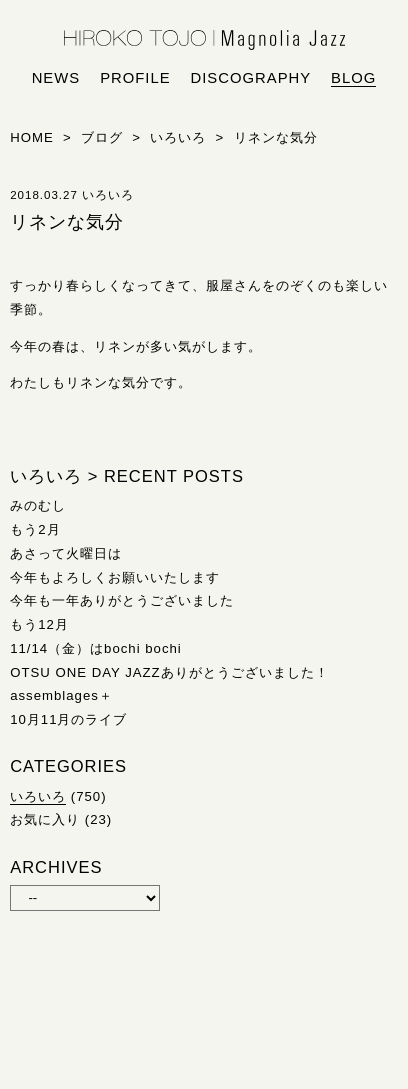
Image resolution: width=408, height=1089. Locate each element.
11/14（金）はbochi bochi (96, 648)
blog (353, 78)
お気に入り (45, 819)
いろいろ (38, 796)
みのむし (38, 505)
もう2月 (35, 529)
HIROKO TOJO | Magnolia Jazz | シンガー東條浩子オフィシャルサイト (204, 40)
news (56, 78)
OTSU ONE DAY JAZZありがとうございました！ (169, 672)
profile (135, 78)
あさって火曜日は (66, 553)
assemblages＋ (61, 695)
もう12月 (39, 624)
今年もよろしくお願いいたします (115, 577)
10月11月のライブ (68, 719)
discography (251, 78)
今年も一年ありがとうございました (122, 600)
